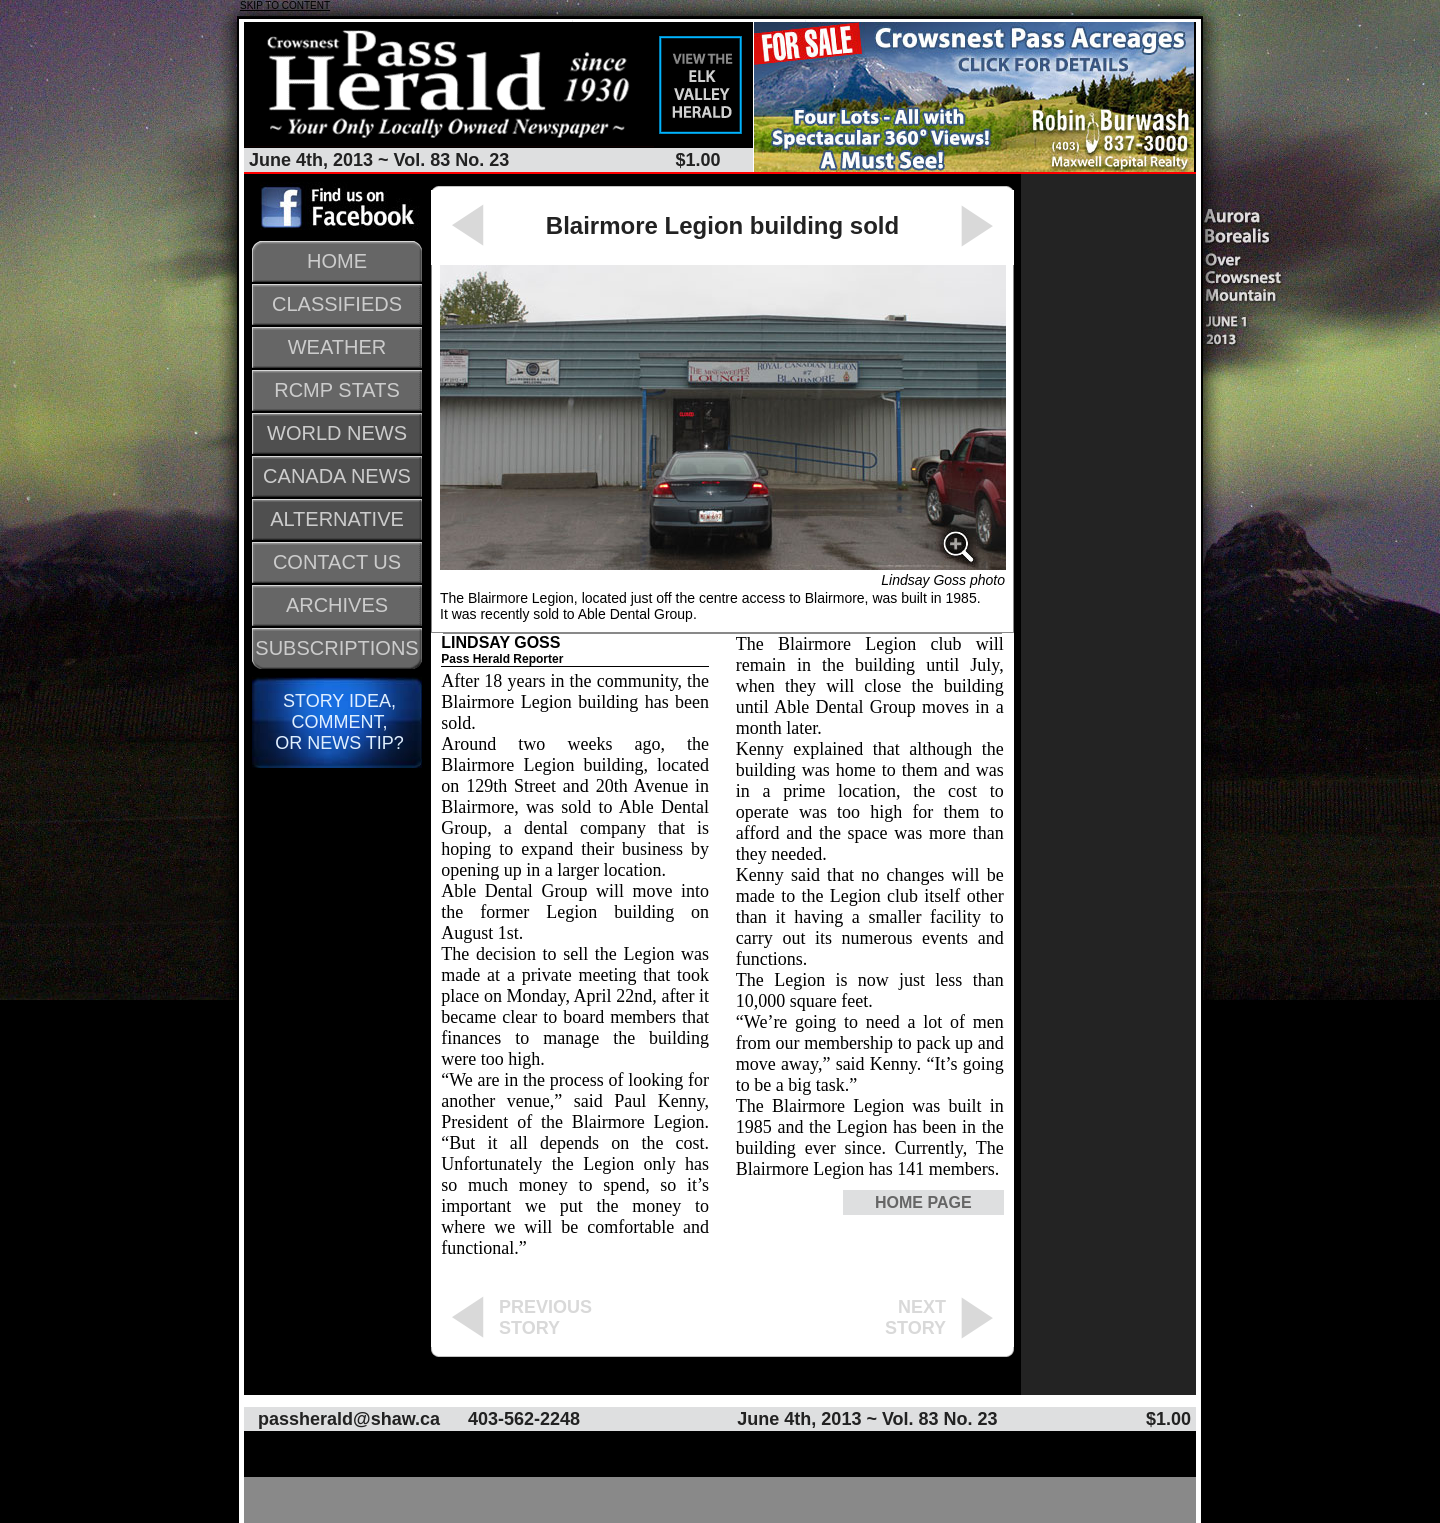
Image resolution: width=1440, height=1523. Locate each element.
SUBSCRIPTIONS (336, 648)
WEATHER (337, 347)
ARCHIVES (337, 605)
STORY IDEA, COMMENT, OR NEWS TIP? (337, 722)
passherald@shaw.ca (349, 1419)
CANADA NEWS (337, 476)
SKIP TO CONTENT (285, 5)
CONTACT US (337, 562)
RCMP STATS (337, 390)
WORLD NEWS (337, 433)
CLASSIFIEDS (337, 304)
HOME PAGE (923, 1202)
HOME (337, 261)
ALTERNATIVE (337, 519)
